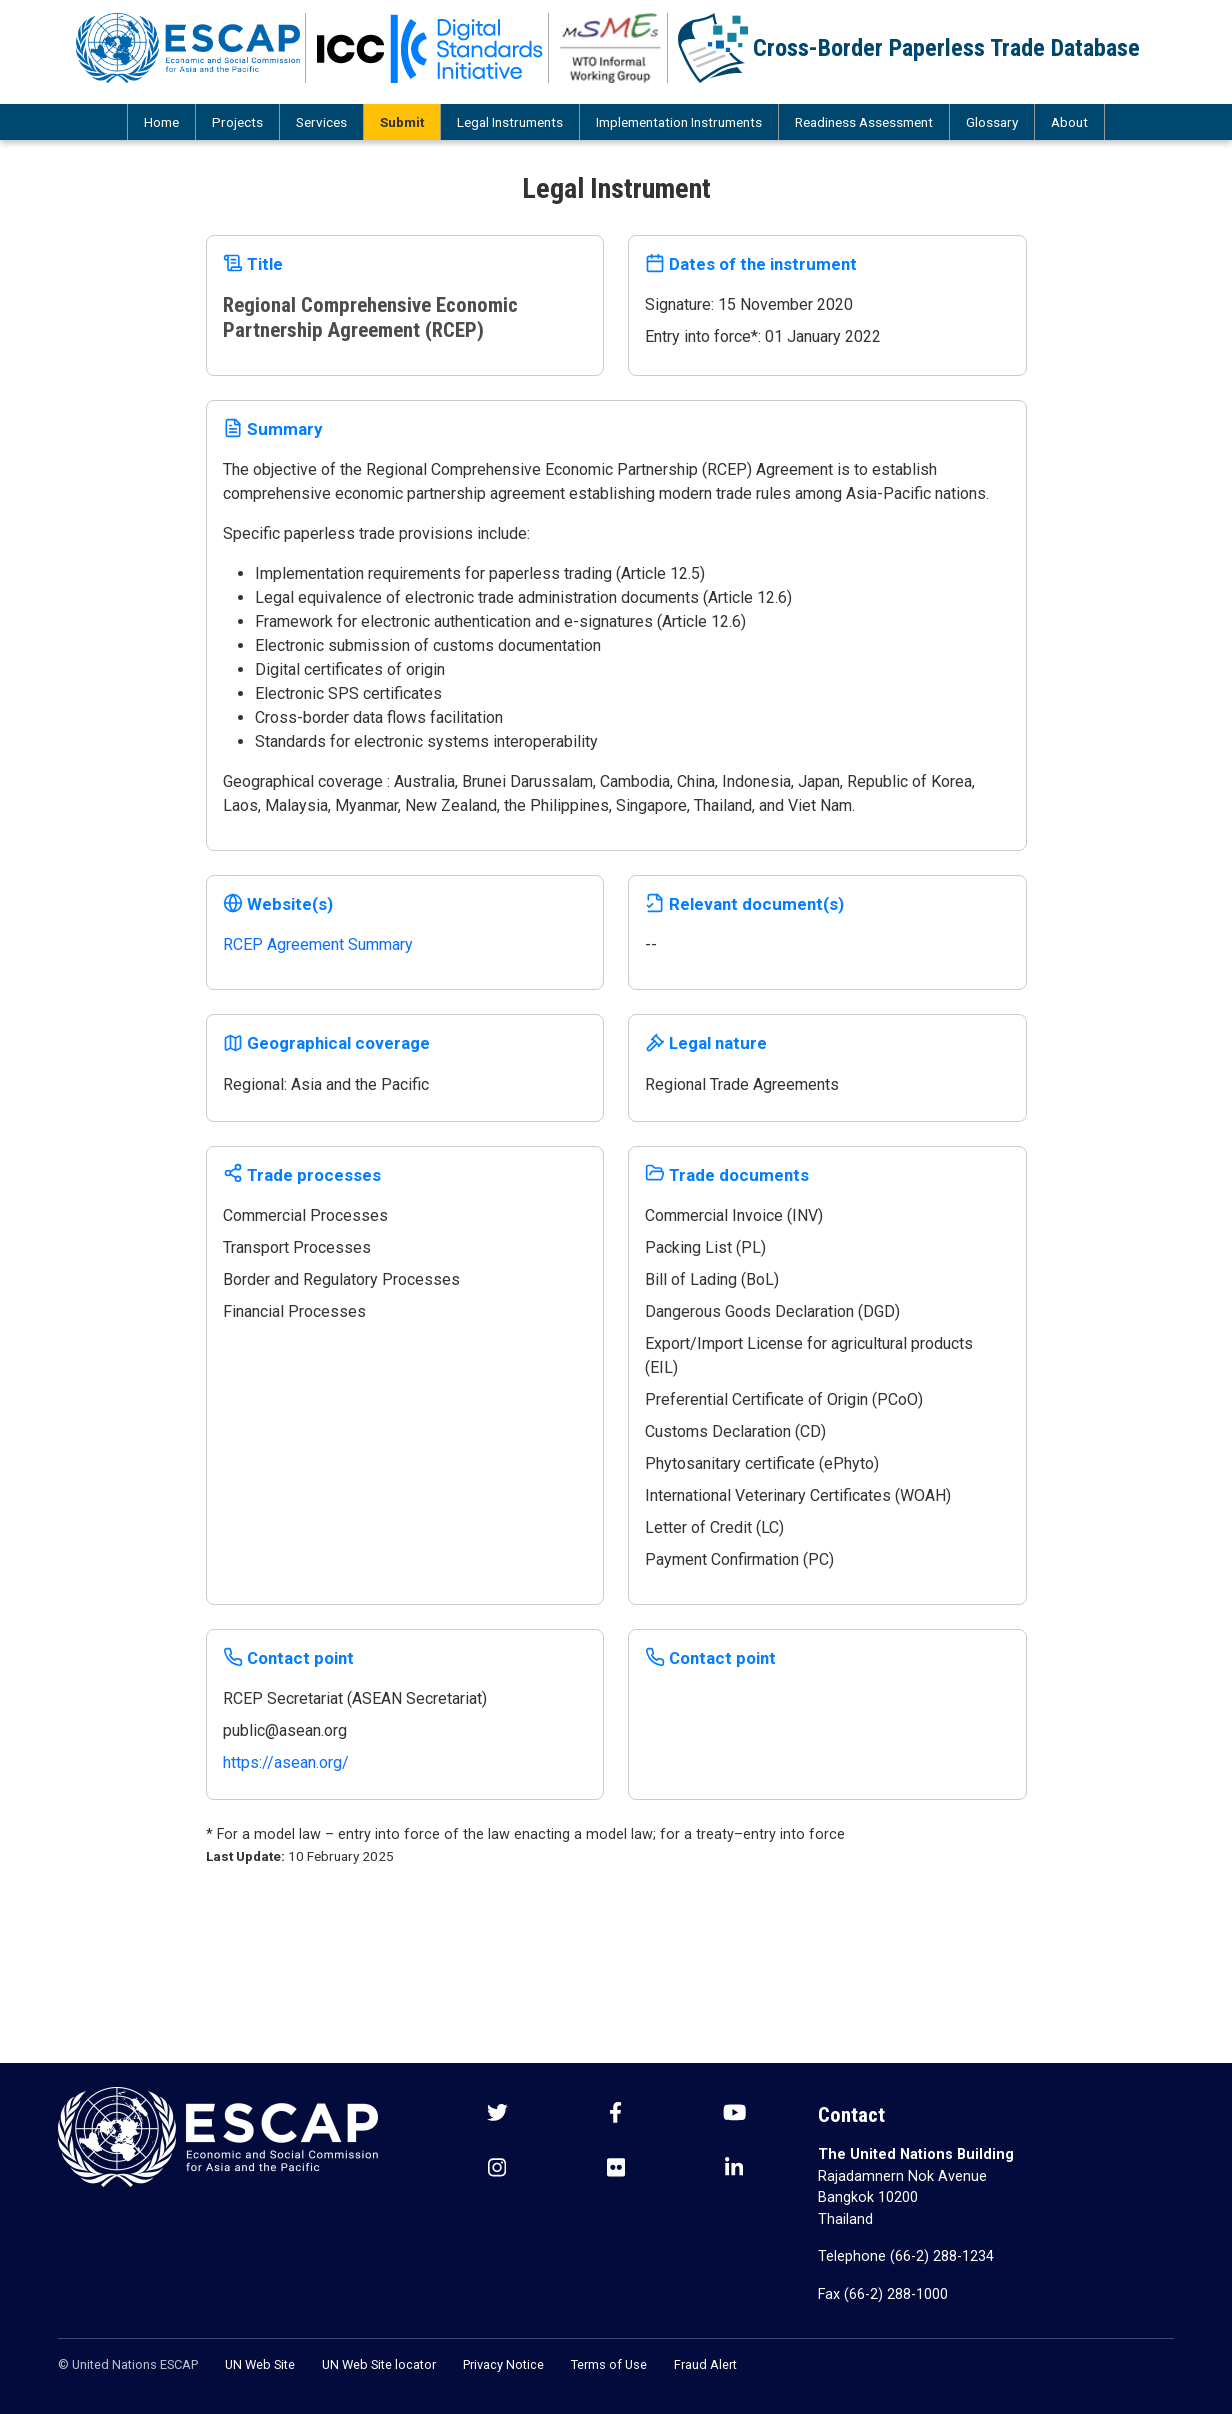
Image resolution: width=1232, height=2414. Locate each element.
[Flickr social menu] (616, 2169)
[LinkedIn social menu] (734, 2169)
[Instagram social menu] (497, 2169)
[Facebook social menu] (615, 2114)
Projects (237, 122)
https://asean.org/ (286, 1762)
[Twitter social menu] (497, 2114)
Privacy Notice (503, 2364)
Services (321, 122)
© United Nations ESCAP (128, 2364)
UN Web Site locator (379, 2364)
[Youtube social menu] (734, 2114)
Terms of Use (609, 2364)
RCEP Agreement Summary (318, 944)
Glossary (992, 122)
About (1069, 122)
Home (161, 122)
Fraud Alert (705, 2364)
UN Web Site (260, 2364)
